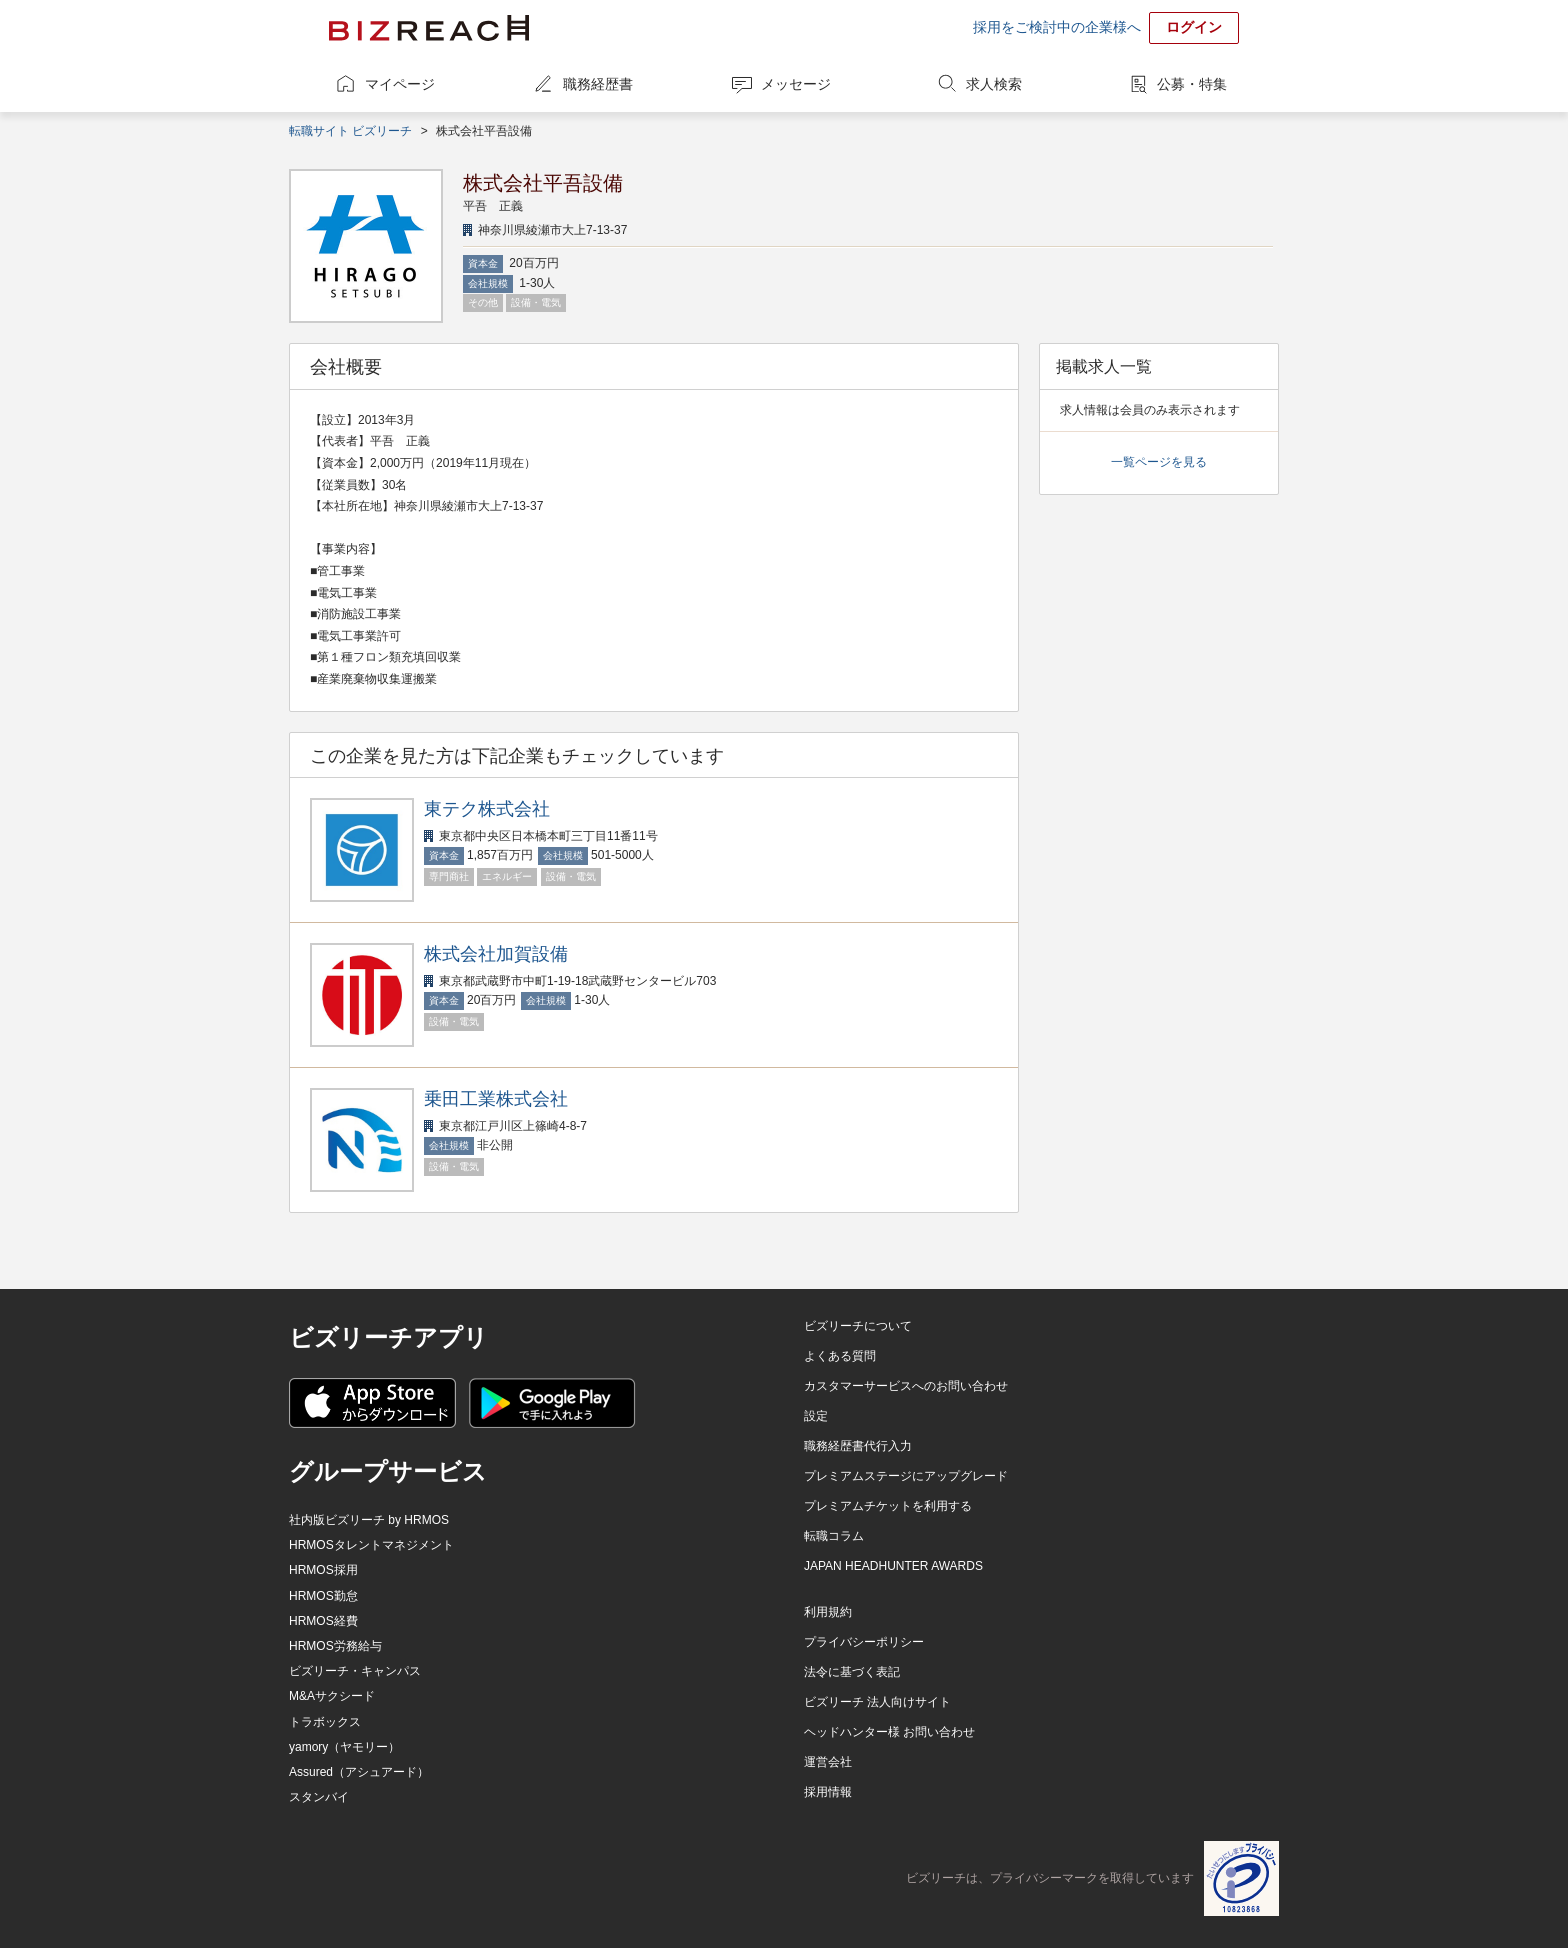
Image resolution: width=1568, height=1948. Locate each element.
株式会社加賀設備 (496, 954)
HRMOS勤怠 (323, 1596)
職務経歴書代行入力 (858, 1446)
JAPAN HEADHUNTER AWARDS (893, 1566)
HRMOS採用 (323, 1570)
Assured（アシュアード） (359, 1772)
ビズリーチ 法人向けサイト (877, 1702)
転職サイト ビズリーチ (350, 131)
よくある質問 (840, 1356)
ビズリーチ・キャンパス (355, 1671)
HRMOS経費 (323, 1621)
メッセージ (796, 84)
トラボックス (325, 1722)
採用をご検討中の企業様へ (1057, 27)
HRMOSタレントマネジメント (371, 1545)
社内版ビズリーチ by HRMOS (369, 1520)
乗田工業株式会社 (496, 1099)
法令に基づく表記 (852, 1672)
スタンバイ (319, 1797)
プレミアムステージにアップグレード (906, 1476)
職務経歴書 (598, 84)
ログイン (1194, 27)
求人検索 (994, 84)
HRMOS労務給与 (335, 1646)
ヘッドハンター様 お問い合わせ (889, 1732)
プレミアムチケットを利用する (888, 1506)
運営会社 (828, 1762)
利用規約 (828, 1612)
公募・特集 (1192, 84)
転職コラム (834, 1536)
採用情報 (828, 1792)
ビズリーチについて (858, 1326)
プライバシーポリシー (864, 1642)
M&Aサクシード (332, 1696)
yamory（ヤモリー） (344, 1747)
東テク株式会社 (487, 809)
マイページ (400, 84)
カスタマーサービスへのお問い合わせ (906, 1386)
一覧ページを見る (1159, 462)
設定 (816, 1416)
